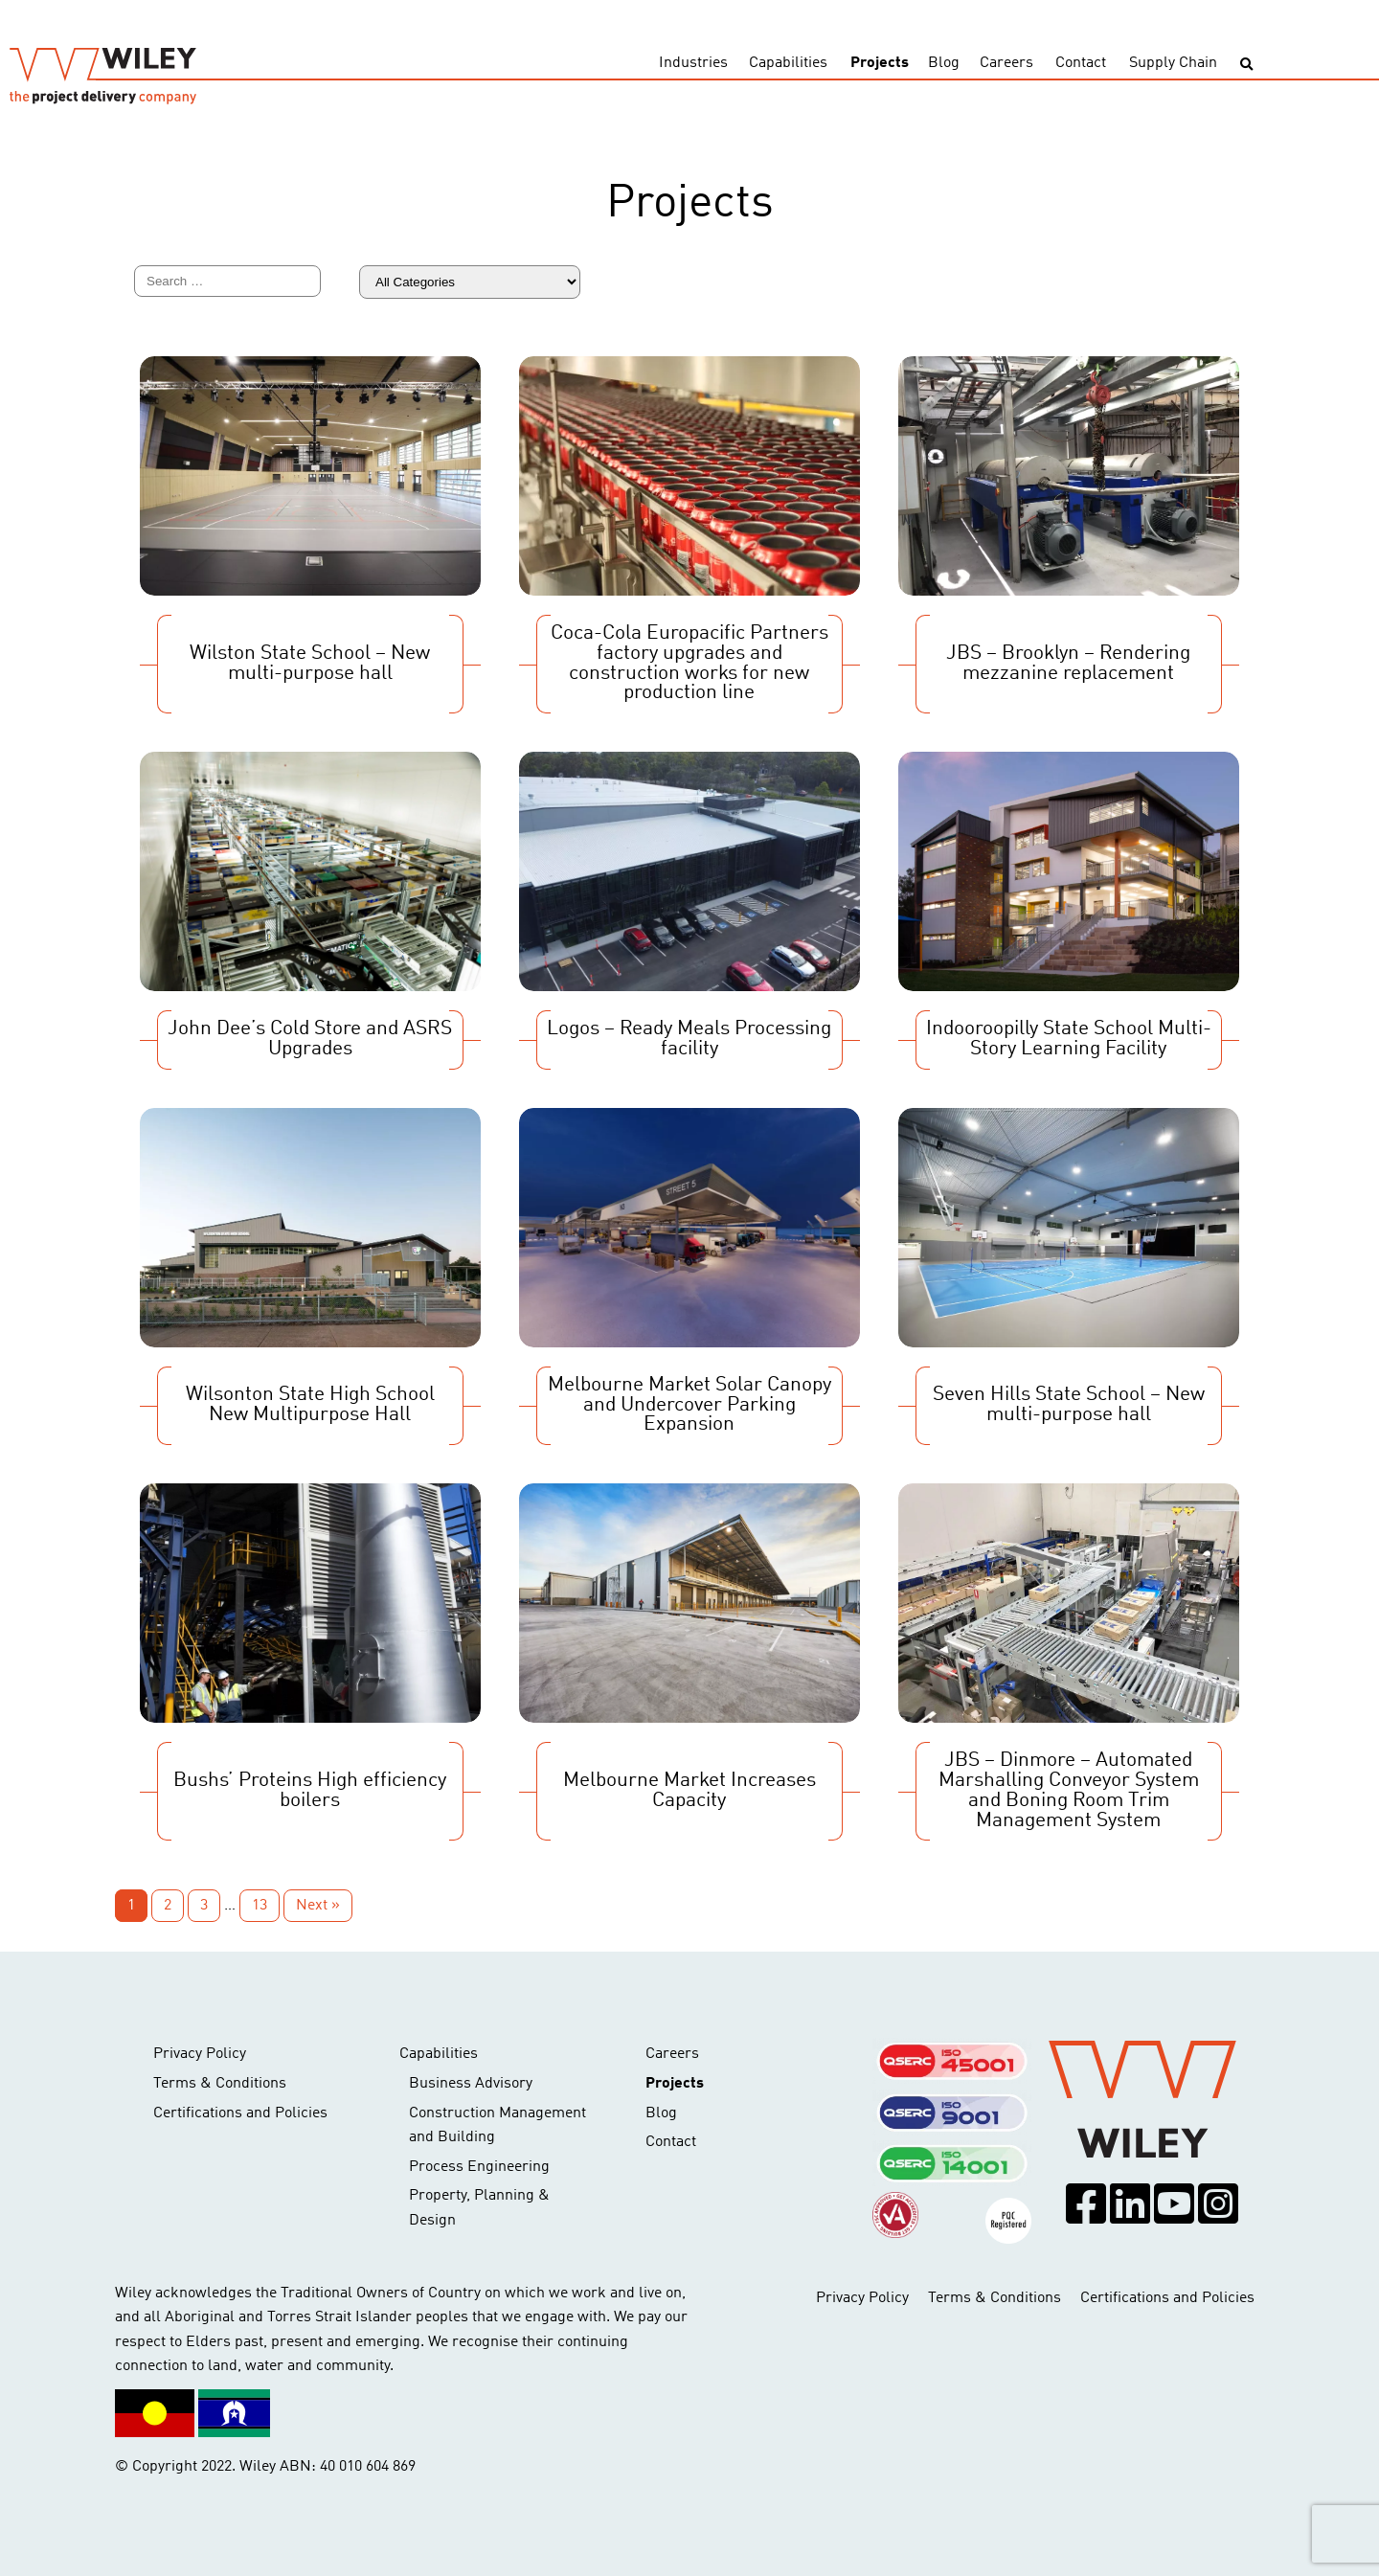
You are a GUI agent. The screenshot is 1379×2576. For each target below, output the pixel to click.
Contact (1080, 63)
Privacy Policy (199, 2054)
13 (259, 1905)
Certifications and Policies (240, 2113)
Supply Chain (1173, 63)
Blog (944, 63)
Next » (318, 1905)
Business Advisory (470, 2083)
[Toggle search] (1246, 64)
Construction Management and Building (497, 2126)
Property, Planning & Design (479, 2208)
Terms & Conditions (219, 2083)
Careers (1006, 63)
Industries (693, 63)
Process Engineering (479, 2167)
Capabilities (788, 63)
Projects (879, 63)
